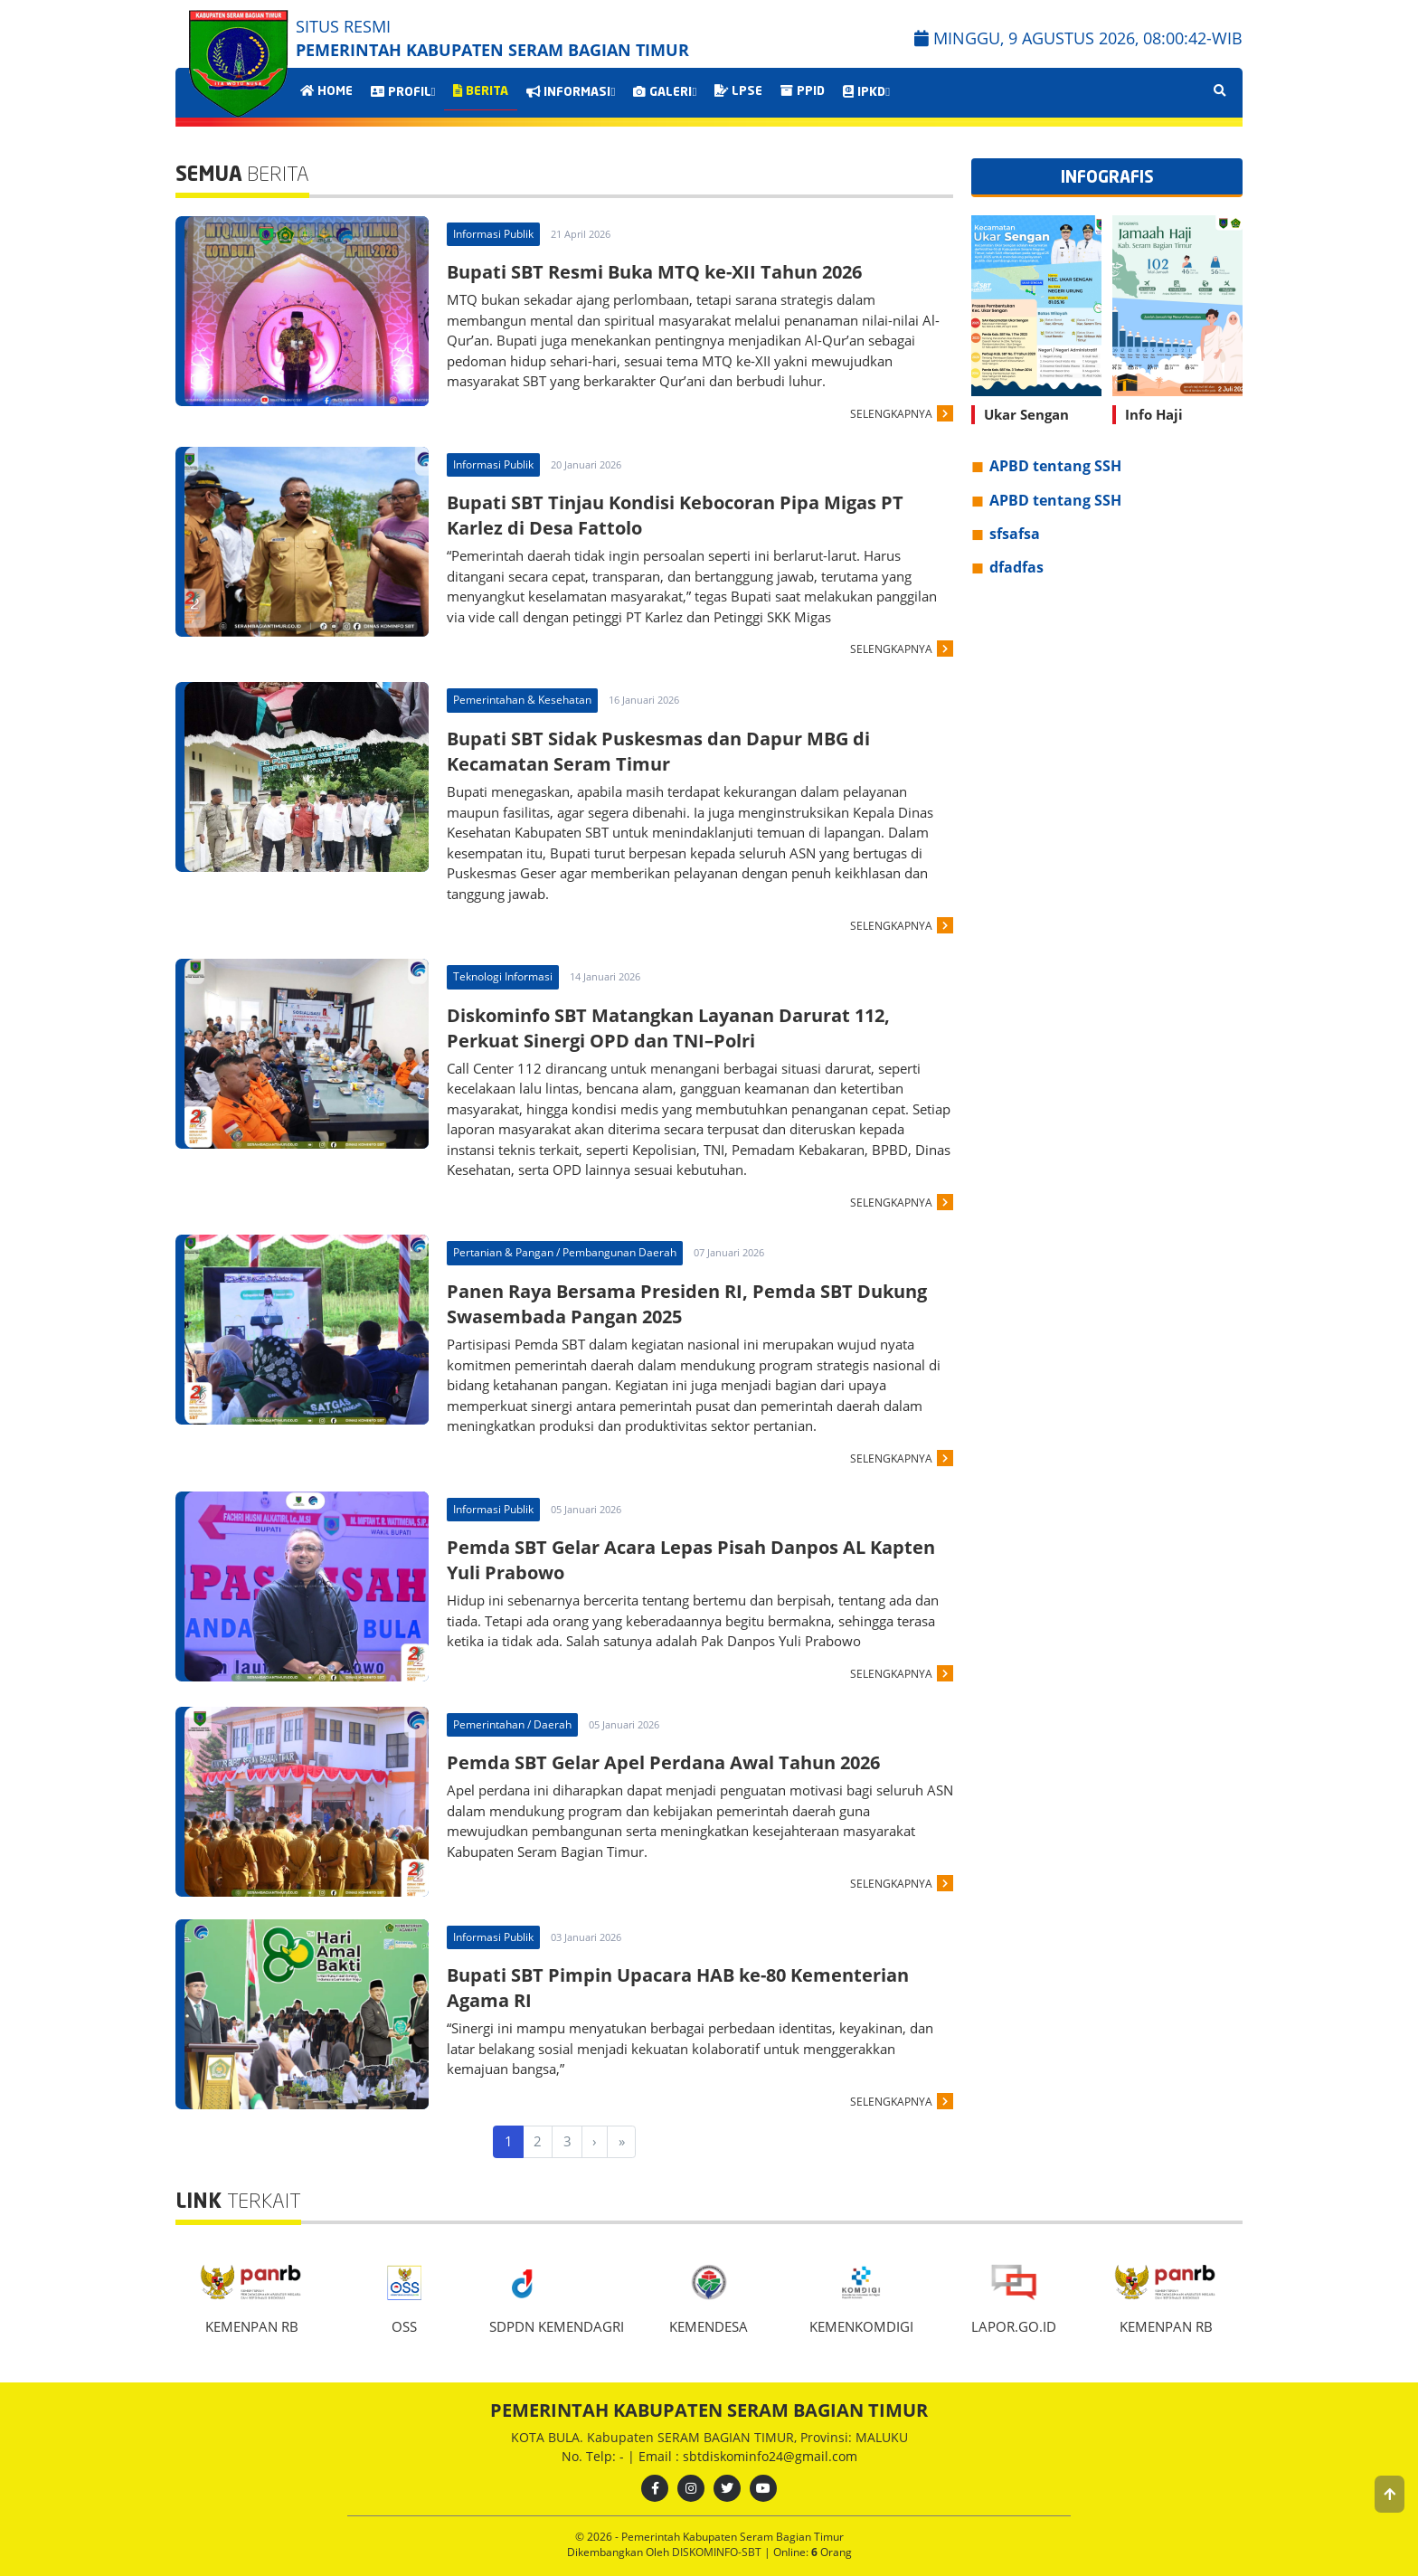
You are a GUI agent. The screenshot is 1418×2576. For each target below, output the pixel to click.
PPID (802, 91)
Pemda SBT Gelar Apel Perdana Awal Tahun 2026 (663, 1762)
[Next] (595, 2142)
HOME (326, 91)
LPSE (738, 91)
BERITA (480, 91)
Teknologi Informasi (503, 976)
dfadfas (1016, 567)
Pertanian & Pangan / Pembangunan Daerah (564, 1252)
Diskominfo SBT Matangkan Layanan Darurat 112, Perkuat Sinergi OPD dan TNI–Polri (668, 1028)
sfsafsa (1014, 534)
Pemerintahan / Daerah (512, 1724)
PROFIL (403, 92)
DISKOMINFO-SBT (718, 2552)
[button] (1389, 2494)
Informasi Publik (493, 234)
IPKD (866, 92)
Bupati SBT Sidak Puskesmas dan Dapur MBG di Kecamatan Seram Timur (658, 751)
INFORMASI (570, 92)
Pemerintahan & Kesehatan (522, 699)
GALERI (664, 92)
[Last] (621, 2142)
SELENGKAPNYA (891, 413)
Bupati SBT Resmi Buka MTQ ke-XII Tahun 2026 (654, 272)
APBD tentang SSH (1055, 466)
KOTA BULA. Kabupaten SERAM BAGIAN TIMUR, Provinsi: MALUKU (709, 2437)
